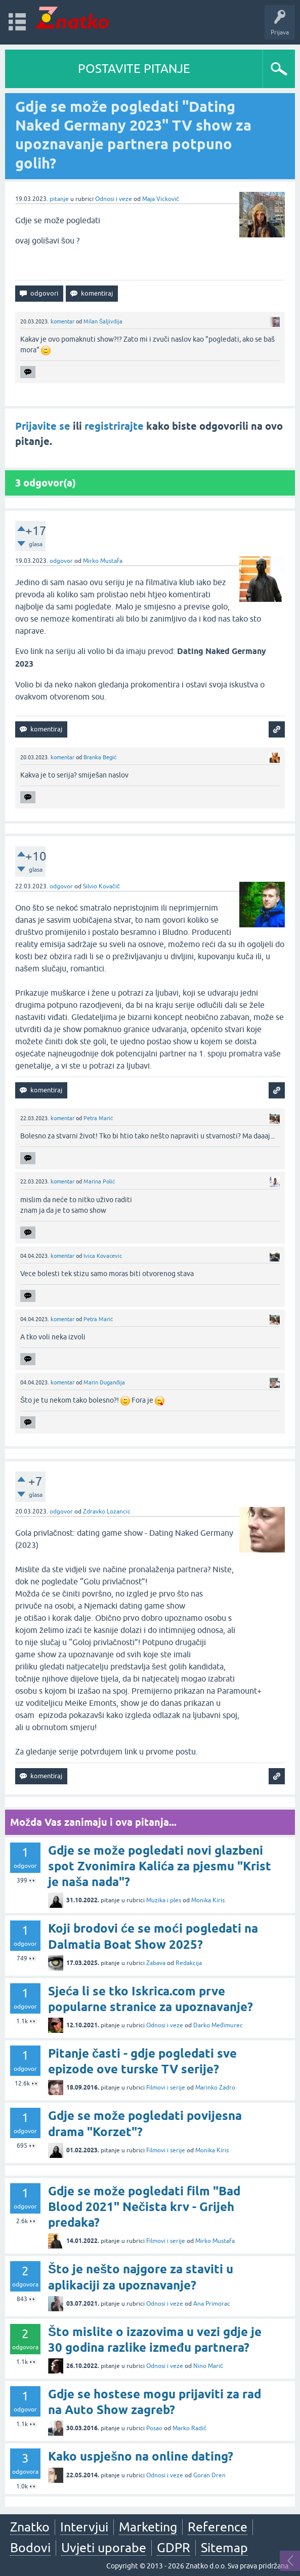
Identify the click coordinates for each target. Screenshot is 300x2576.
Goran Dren (209, 2475)
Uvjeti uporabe (103, 2548)
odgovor (61, 560)
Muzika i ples (163, 1900)
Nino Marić (208, 2365)
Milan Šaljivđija (102, 321)
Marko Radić (189, 2428)
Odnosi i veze (113, 198)
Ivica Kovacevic (102, 1256)
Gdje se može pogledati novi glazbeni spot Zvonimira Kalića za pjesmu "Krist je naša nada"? (159, 1866)
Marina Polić (99, 1181)
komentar (62, 321)
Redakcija (189, 1963)
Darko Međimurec (218, 2025)
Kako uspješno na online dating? (140, 2456)
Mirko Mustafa (102, 560)
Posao (154, 2428)
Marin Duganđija (104, 1382)
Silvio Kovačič (101, 886)
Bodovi (30, 2548)
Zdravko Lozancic (107, 1511)
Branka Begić (99, 757)
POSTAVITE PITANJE (134, 68)
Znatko (30, 2527)
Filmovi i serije (165, 2087)
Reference (217, 2527)
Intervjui (84, 2527)
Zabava (155, 1963)
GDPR (173, 2548)
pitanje (59, 198)
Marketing (148, 2527)
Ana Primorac (211, 2303)
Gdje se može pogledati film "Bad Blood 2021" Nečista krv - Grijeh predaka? (144, 2207)
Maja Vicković (160, 198)
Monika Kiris (208, 1900)
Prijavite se (42, 426)
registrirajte (114, 426)
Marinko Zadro (215, 2087)
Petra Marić (98, 1118)
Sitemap (224, 2548)
